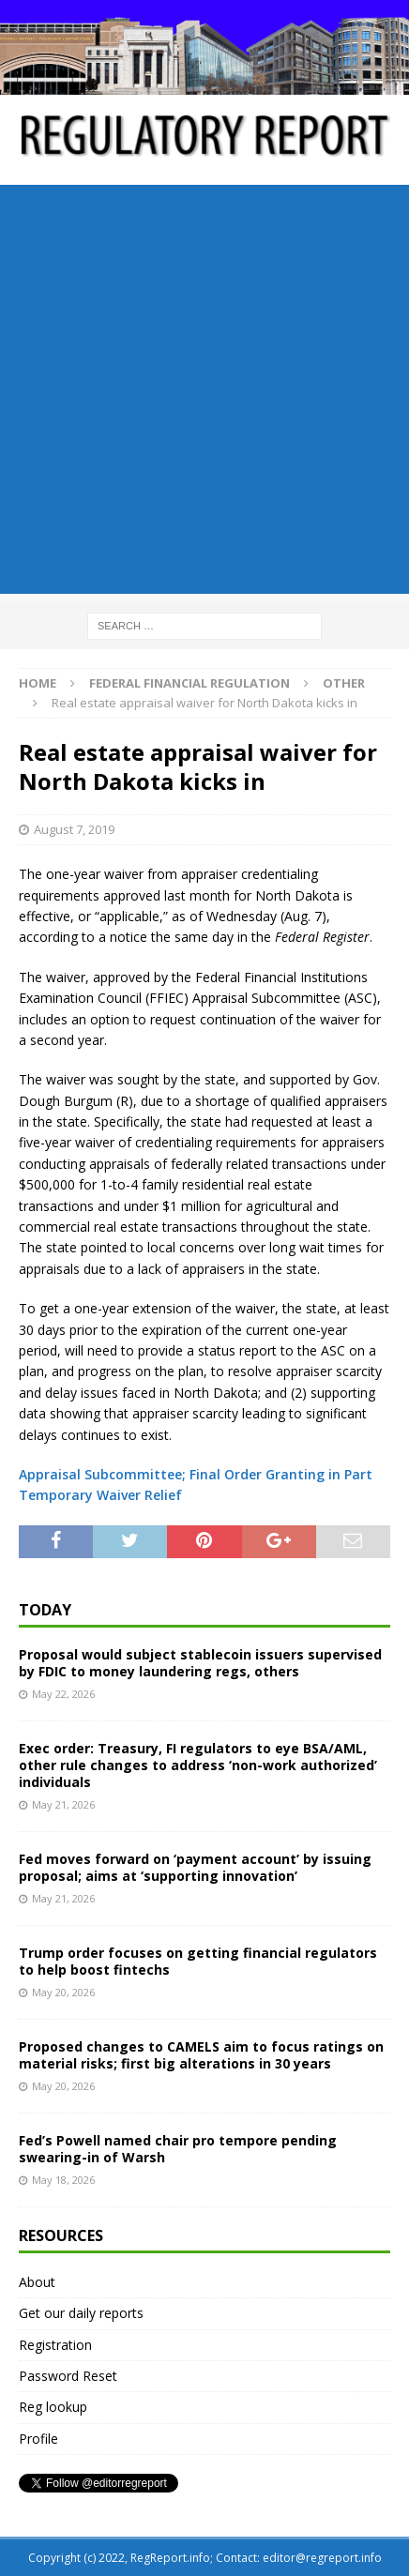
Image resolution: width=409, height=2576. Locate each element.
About (37, 2282)
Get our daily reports (81, 2313)
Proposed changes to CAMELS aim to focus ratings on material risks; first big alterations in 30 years (201, 2055)
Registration (55, 2345)
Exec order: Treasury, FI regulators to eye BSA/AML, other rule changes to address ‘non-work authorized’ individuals (198, 1765)
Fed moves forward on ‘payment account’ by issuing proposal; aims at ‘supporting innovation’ (195, 1867)
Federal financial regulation (189, 682)
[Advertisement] (204, 389)
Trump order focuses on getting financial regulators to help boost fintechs (198, 1961)
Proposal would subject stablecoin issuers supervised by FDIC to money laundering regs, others (200, 1662)
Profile (38, 2438)
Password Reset (68, 2376)
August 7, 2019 (74, 829)
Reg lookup (53, 2407)
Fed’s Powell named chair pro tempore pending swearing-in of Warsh (178, 2148)
